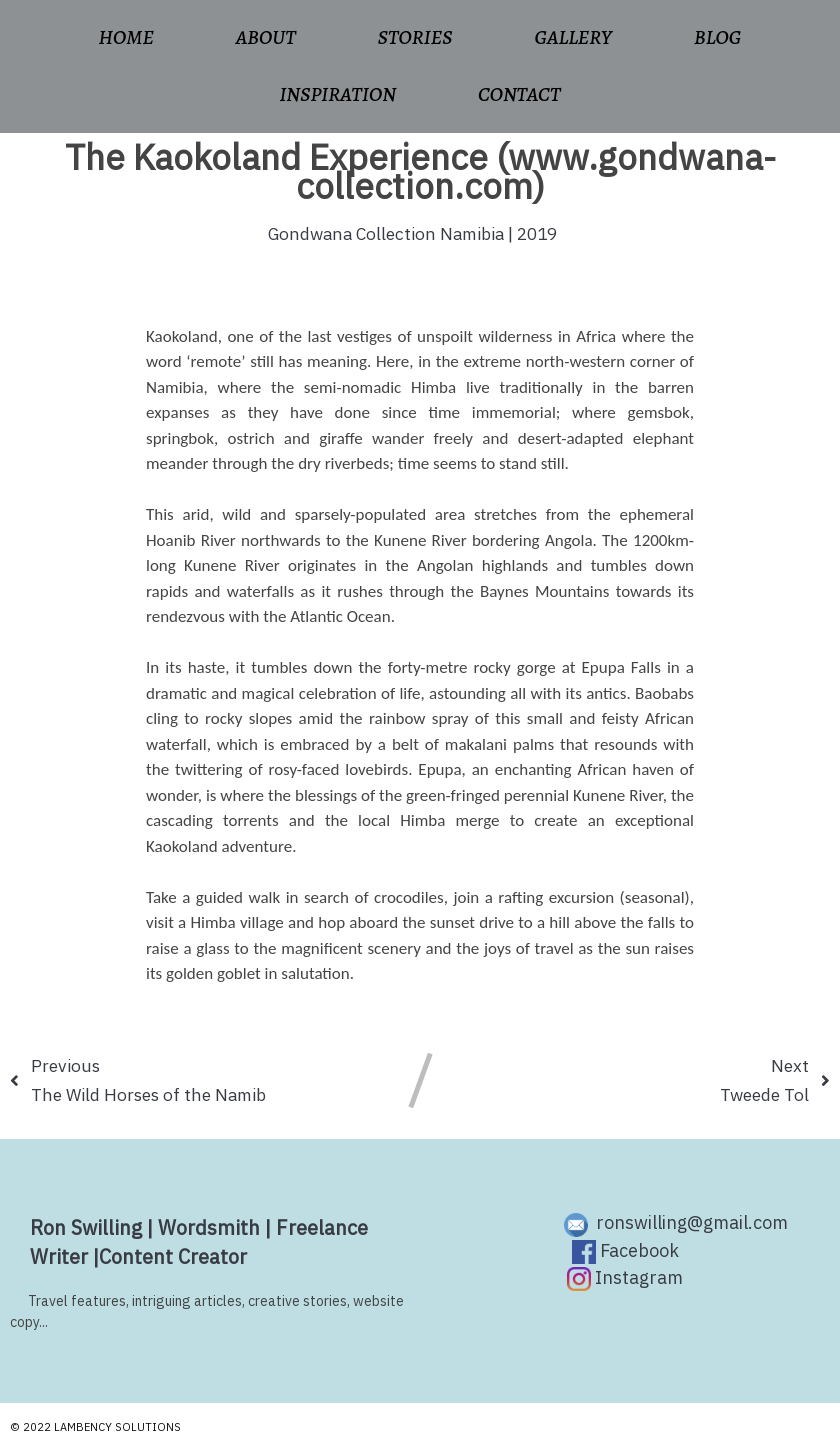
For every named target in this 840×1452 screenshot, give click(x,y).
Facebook (625, 1251)
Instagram (625, 1278)
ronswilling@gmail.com (676, 1223)
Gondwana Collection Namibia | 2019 (412, 233)
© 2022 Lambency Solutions (95, 1427)
